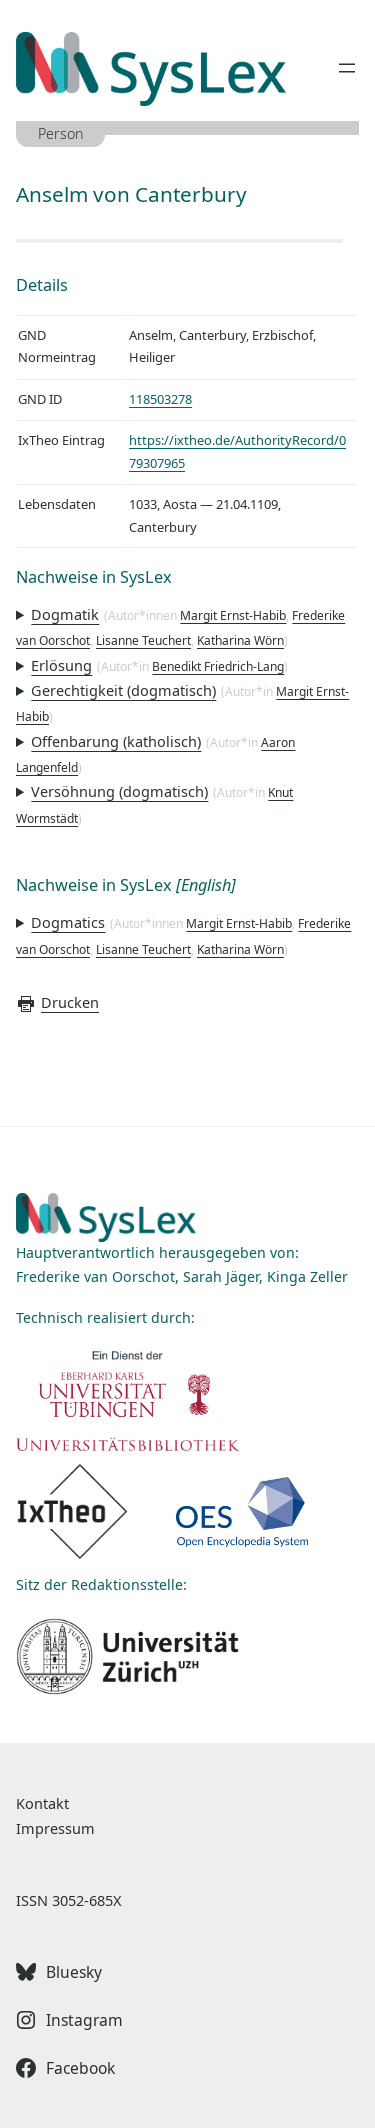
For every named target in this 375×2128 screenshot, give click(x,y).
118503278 (160, 399)
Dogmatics (68, 922)
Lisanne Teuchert (143, 640)
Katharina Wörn (240, 640)
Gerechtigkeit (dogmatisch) (123, 690)
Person (61, 133)
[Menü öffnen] (347, 68)
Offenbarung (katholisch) (116, 741)
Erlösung (61, 665)
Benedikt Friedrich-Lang (218, 666)
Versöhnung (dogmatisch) (119, 791)
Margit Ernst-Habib (233, 615)
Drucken (57, 1002)
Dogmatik (65, 614)
